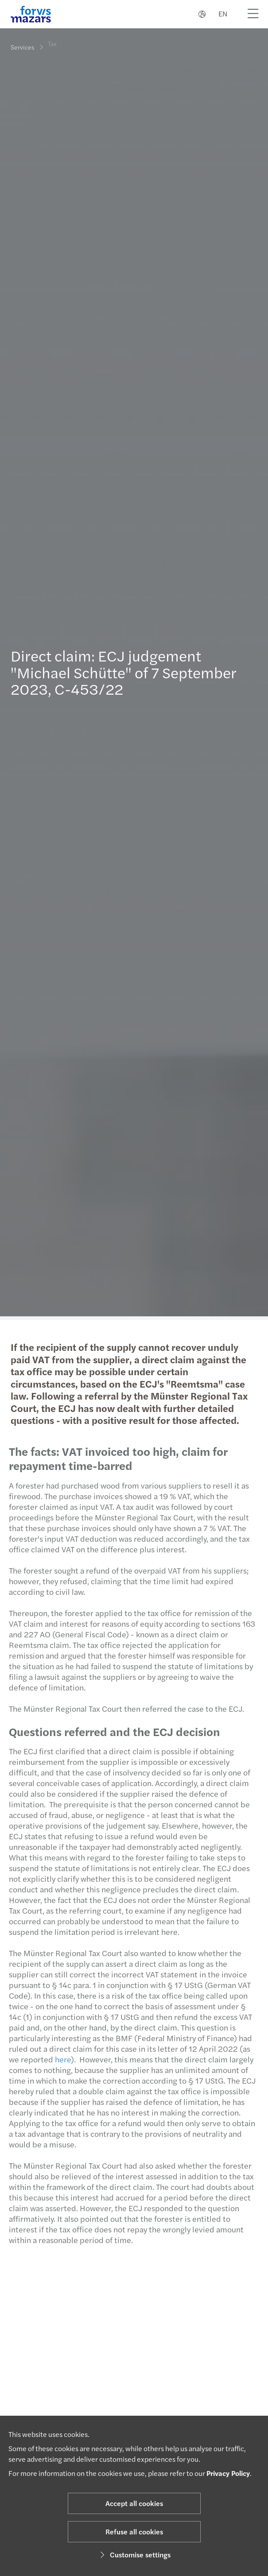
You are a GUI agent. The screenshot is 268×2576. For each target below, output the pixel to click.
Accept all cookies (134, 2503)
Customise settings (134, 2554)
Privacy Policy (228, 2473)
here (60, 2059)
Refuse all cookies (134, 2531)
